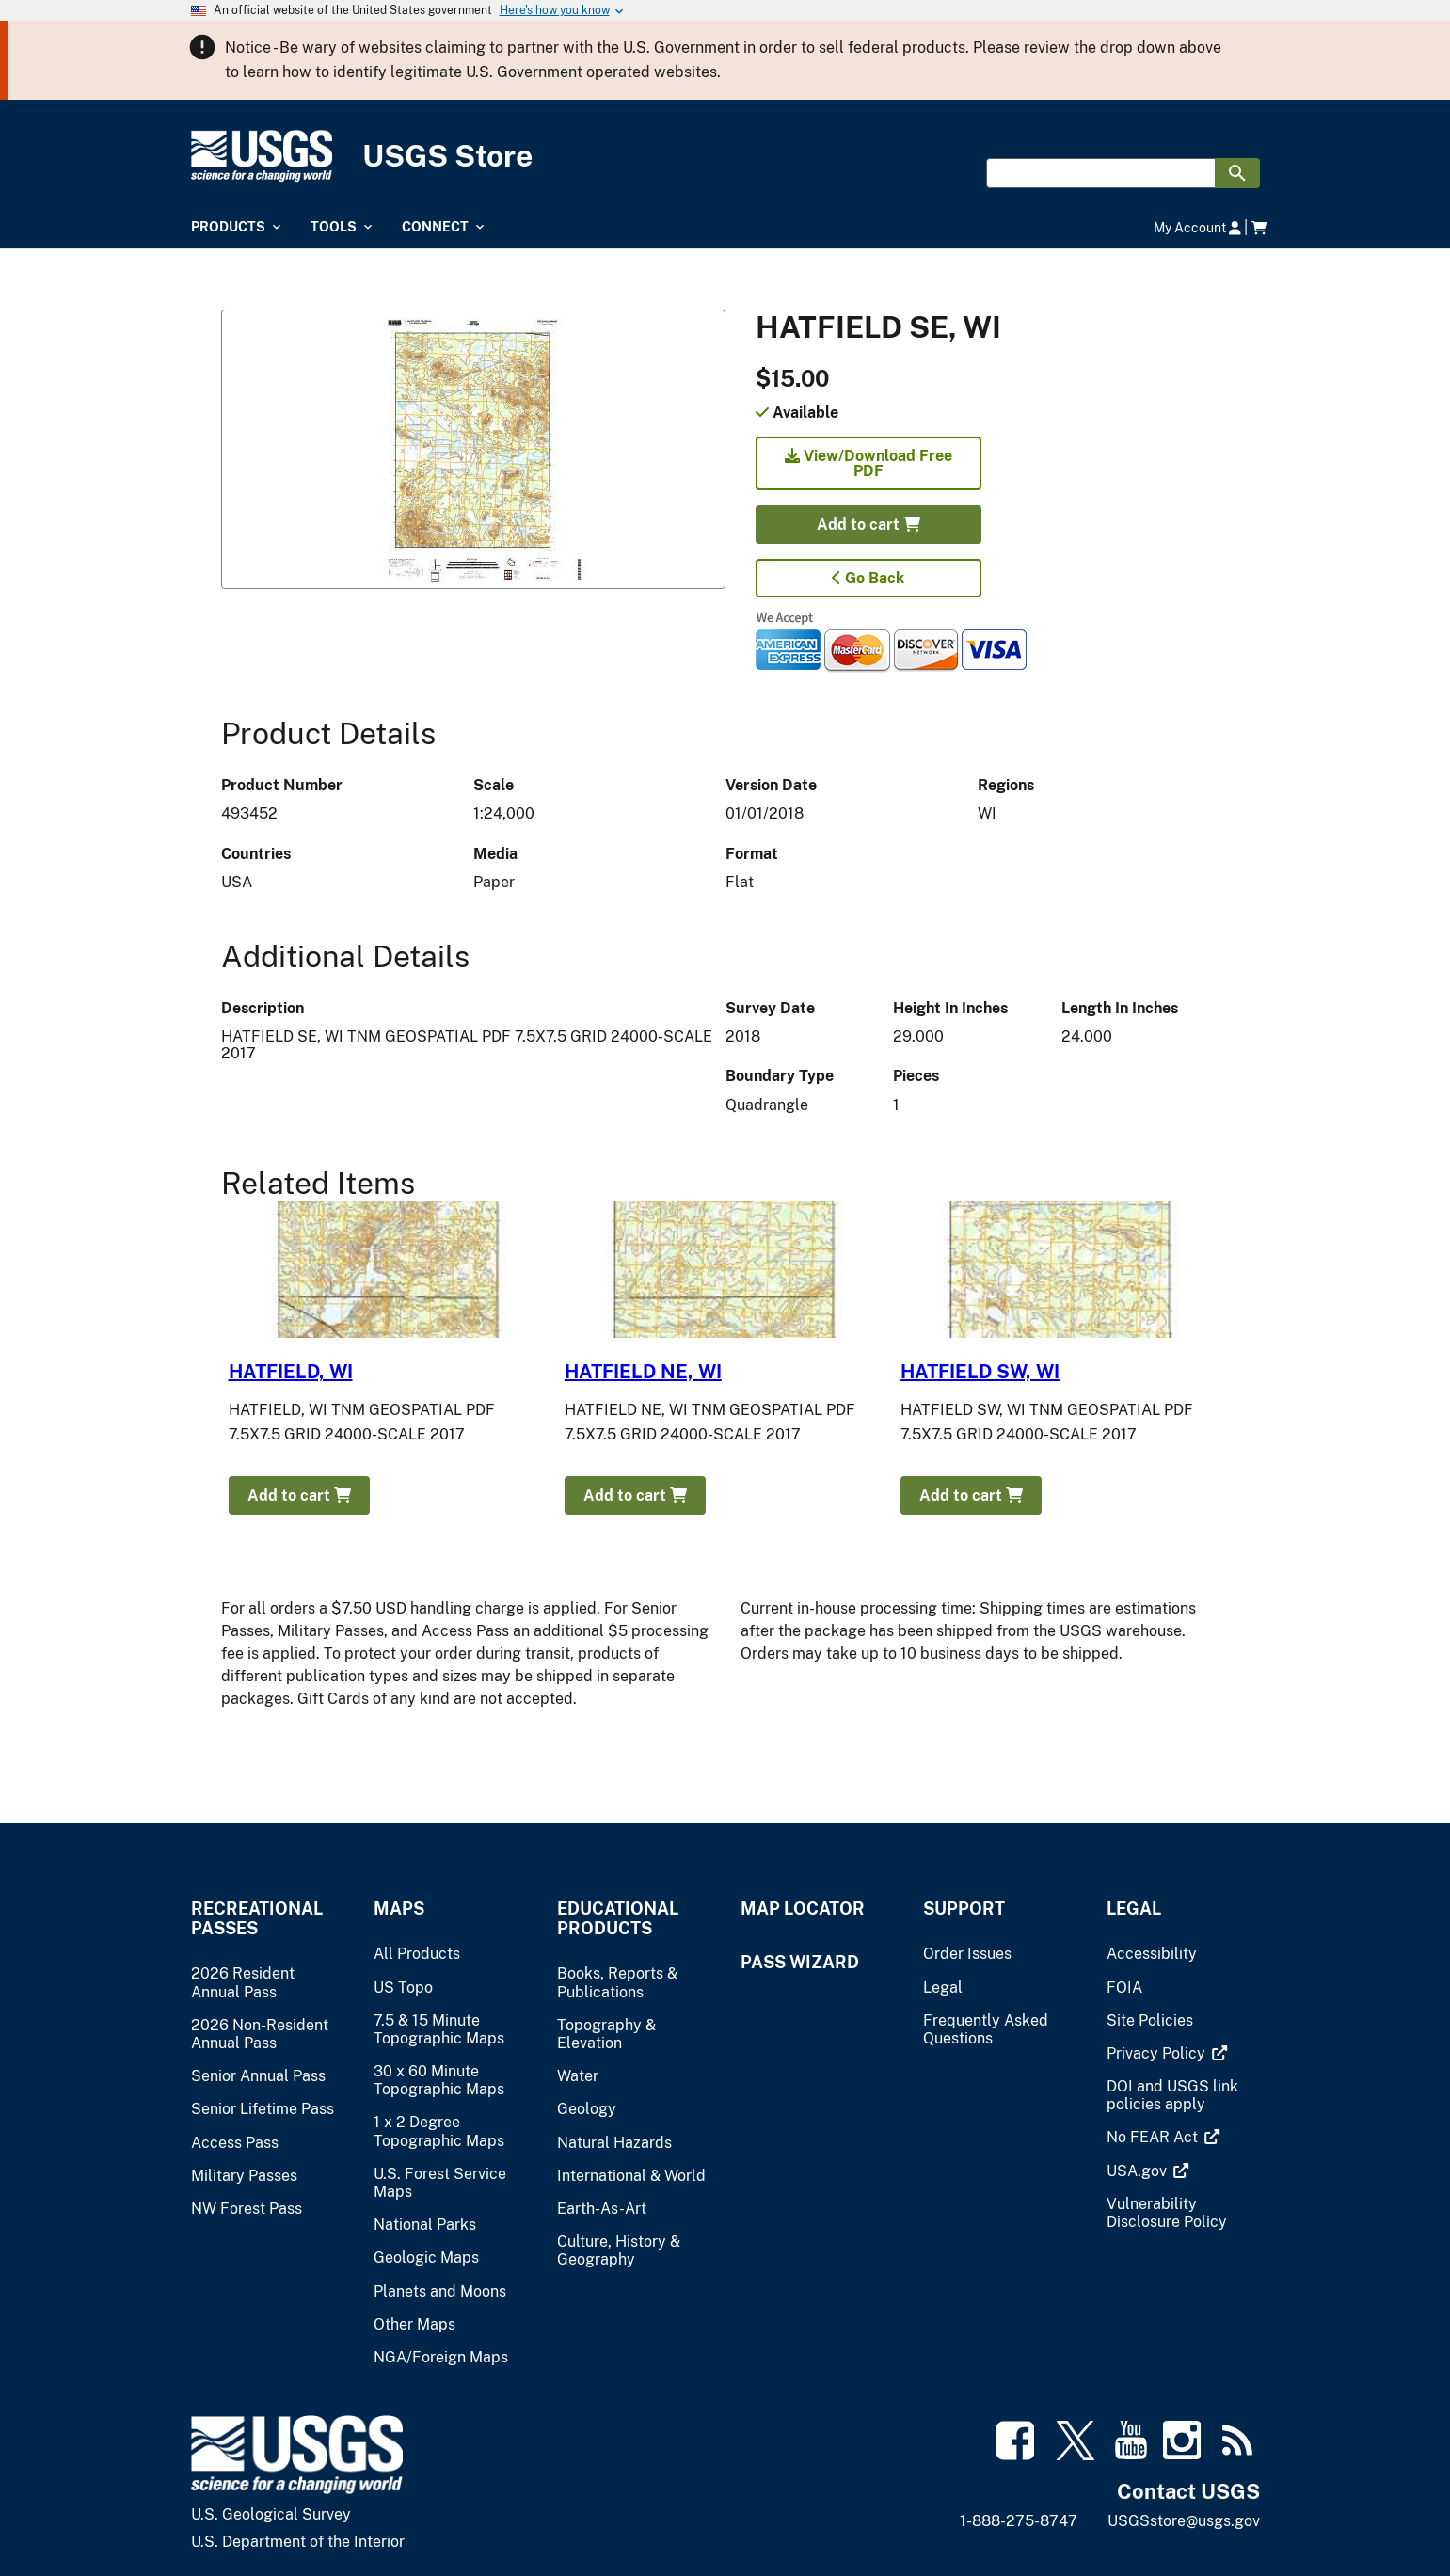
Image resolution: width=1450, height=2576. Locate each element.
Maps (399, 1908)
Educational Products (617, 1918)
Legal (1134, 1908)
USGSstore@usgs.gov (1183, 2521)
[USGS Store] (725, 156)
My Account (1197, 227)
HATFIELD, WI (291, 1371)
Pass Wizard (800, 1962)
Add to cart (868, 524)
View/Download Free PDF (868, 463)
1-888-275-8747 (1018, 2521)
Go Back (868, 578)
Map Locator (803, 1908)
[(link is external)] (1158, 2053)
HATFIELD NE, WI (643, 1371)
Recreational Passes (257, 1918)
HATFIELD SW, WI (980, 1371)
